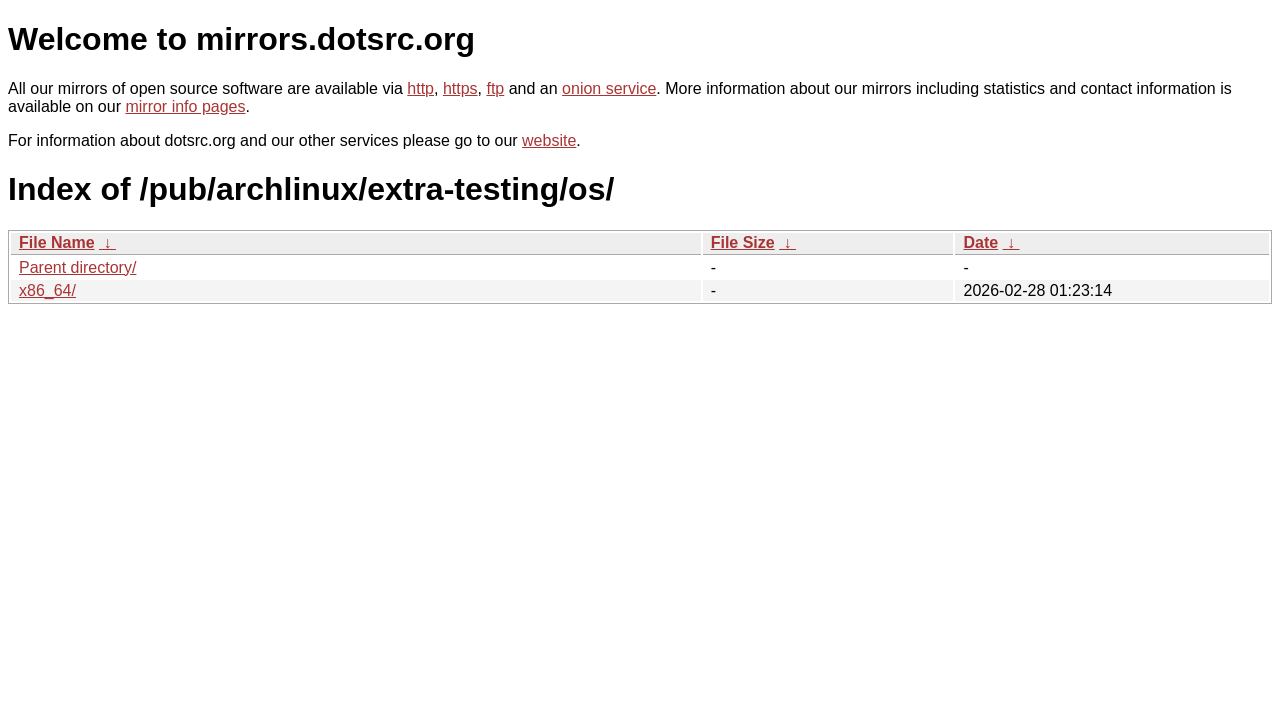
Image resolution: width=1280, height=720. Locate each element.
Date (980, 242)
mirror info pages (185, 106)
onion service (609, 88)
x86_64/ (47, 290)
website (549, 140)
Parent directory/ (77, 267)
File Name (57, 242)
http (420, 88)
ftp (495, 88)
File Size (743, 242)
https (460, 88)
